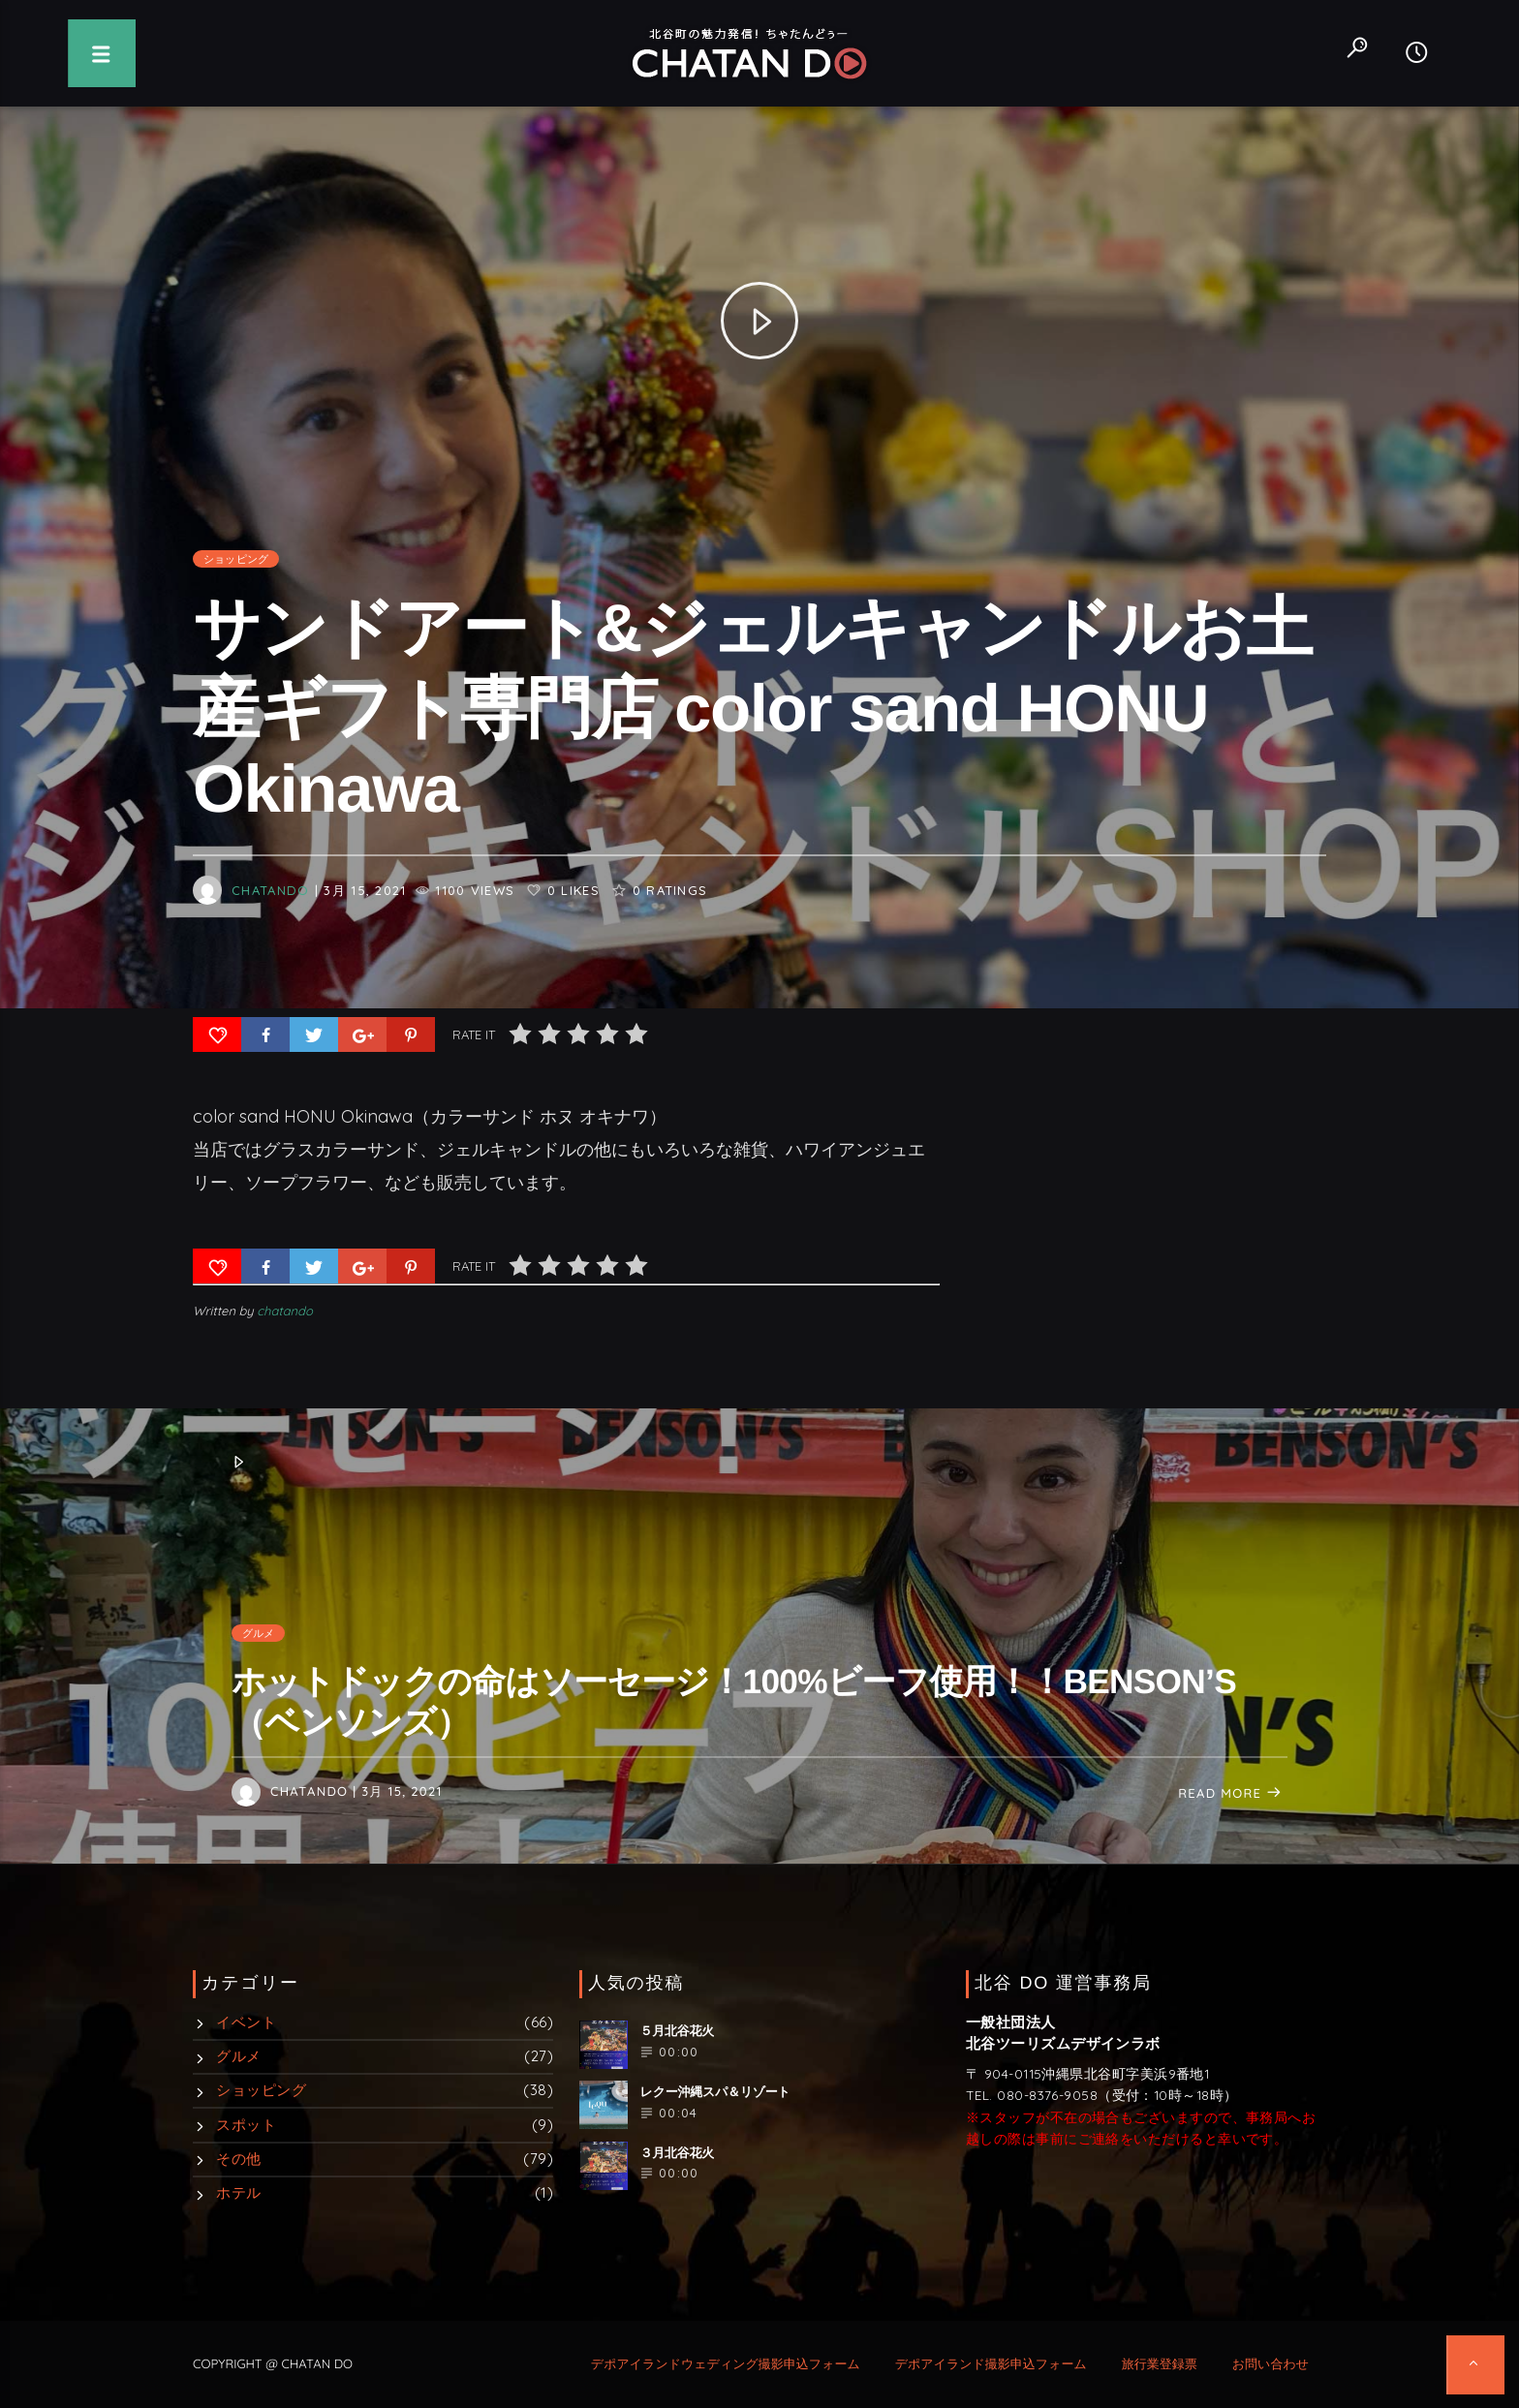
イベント (246, 2022)
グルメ (258, 1633)
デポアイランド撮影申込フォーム (991, 2364)
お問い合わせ (1270, 2364)
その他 (238, 2158)
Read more (1230, 1794)
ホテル (238, 2192)
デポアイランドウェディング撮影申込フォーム (725, 2364)
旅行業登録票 (1159, 2364)
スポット (246, 2124)
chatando (270, 918)
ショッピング (235, 588)
